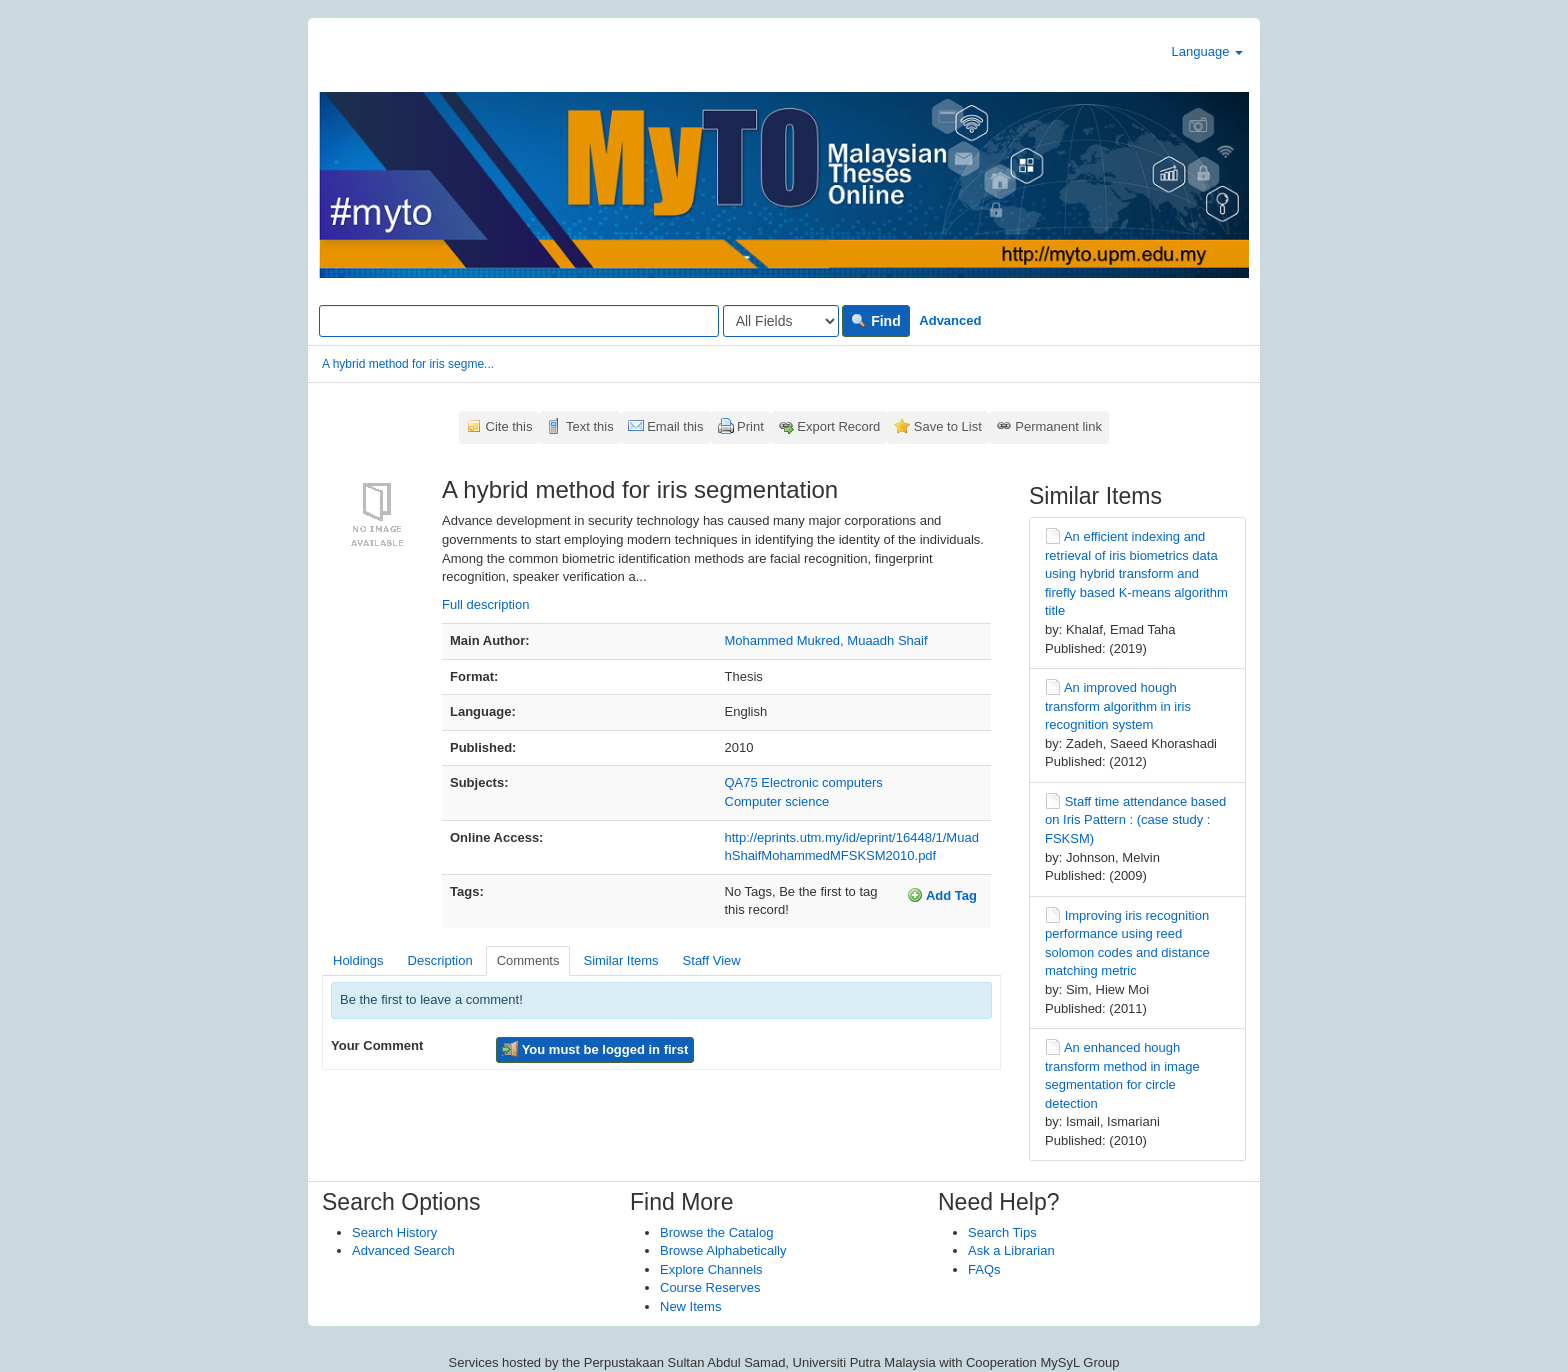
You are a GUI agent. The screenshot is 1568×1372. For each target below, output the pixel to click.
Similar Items (620, 960)
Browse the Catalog (716, 1232)
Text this (590, 426)
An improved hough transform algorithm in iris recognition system (1118, 706)
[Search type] (781, 321)
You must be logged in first (595, 1049)
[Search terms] (519, 321)
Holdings (358, 960)
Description (440, 960)
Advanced (950, 320)
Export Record (838, 426)
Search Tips (1002, 1232)
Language (1207, 51)
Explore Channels (711, 1269)
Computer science (777, 801)
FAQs (984, 1269)
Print (750, 426)
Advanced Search (403, 1250)
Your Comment (377, 1045)
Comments (528, 960)
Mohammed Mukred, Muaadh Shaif (826, 640)
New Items (690, 1306)
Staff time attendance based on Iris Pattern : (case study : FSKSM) (1135, 820)
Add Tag (942, 895)
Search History (394, 1232)
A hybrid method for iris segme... (408, 364)
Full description (485, 604)
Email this (675, 426)
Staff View (712, 960)
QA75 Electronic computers (804, 782)
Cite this (509, 426)
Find (875, 321)
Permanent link (1058, 426)
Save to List (948, 426)
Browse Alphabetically (723, 1250)
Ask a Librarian (1011, 1250)
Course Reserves (710, 1287)
